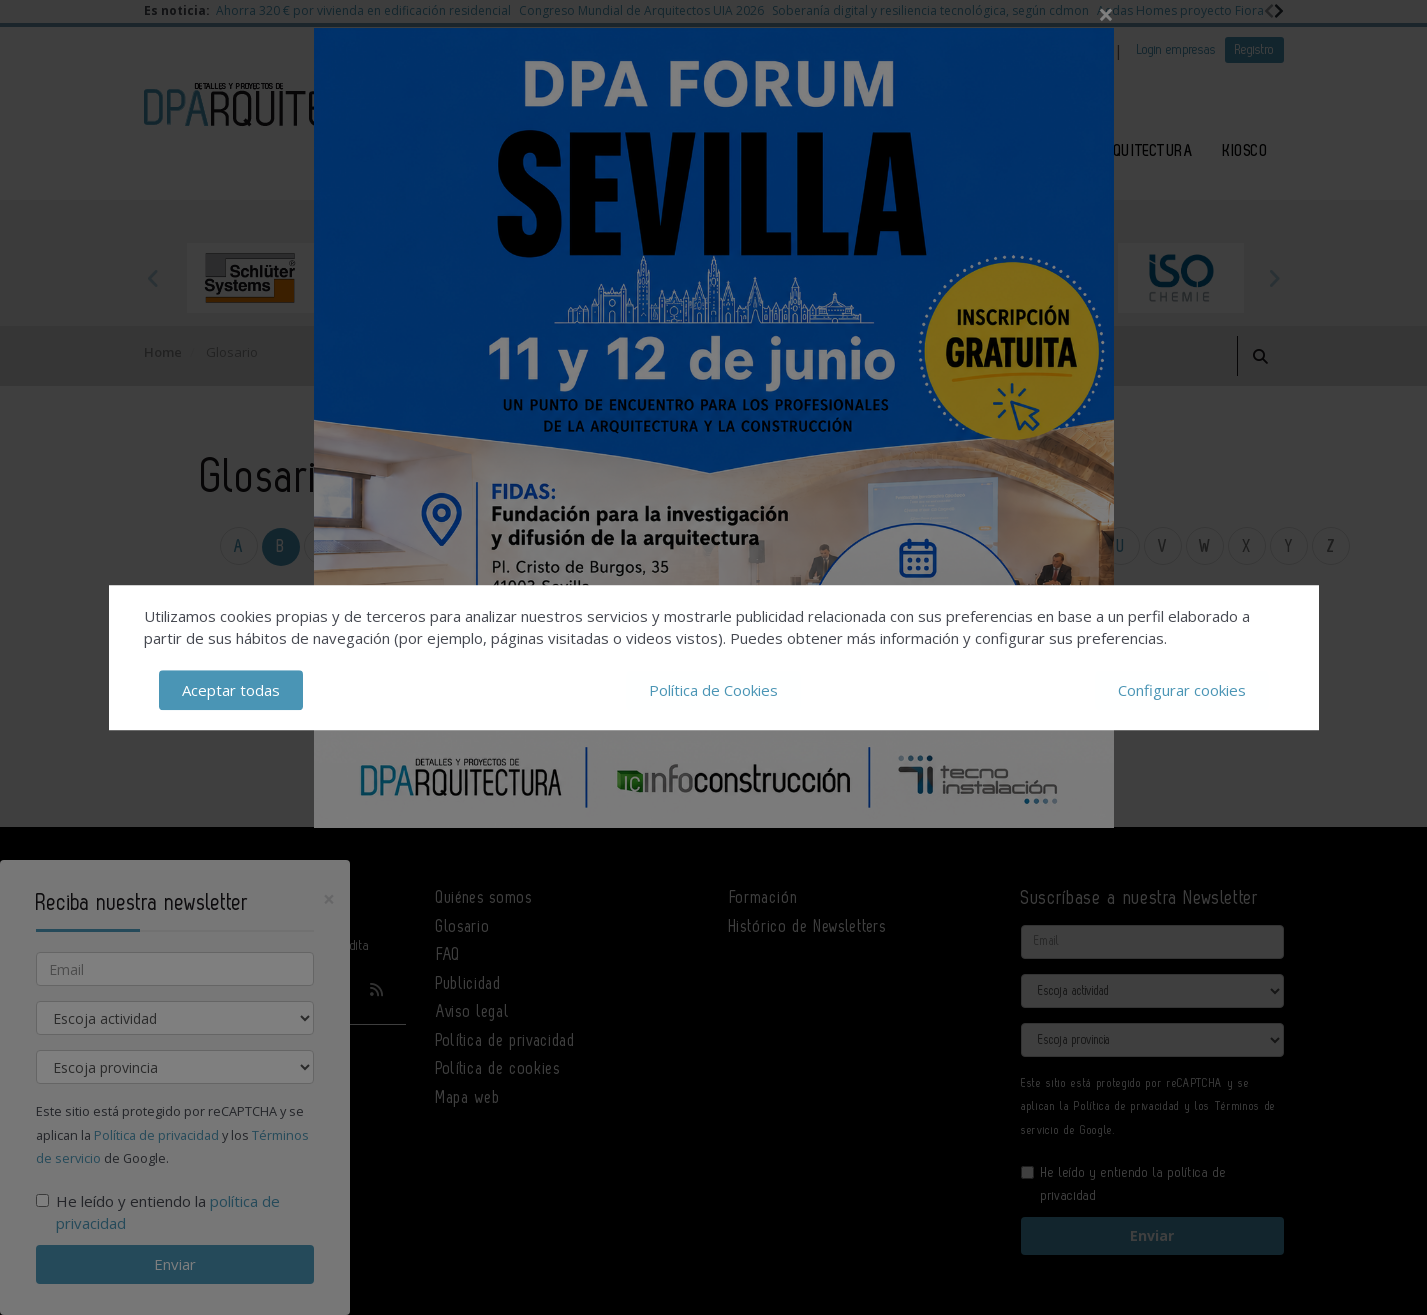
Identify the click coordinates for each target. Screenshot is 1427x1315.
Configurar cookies (1182, 690)
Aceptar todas (231, 690)
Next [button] (1274, 278)
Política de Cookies (713, 690)
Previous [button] (154, 278)
